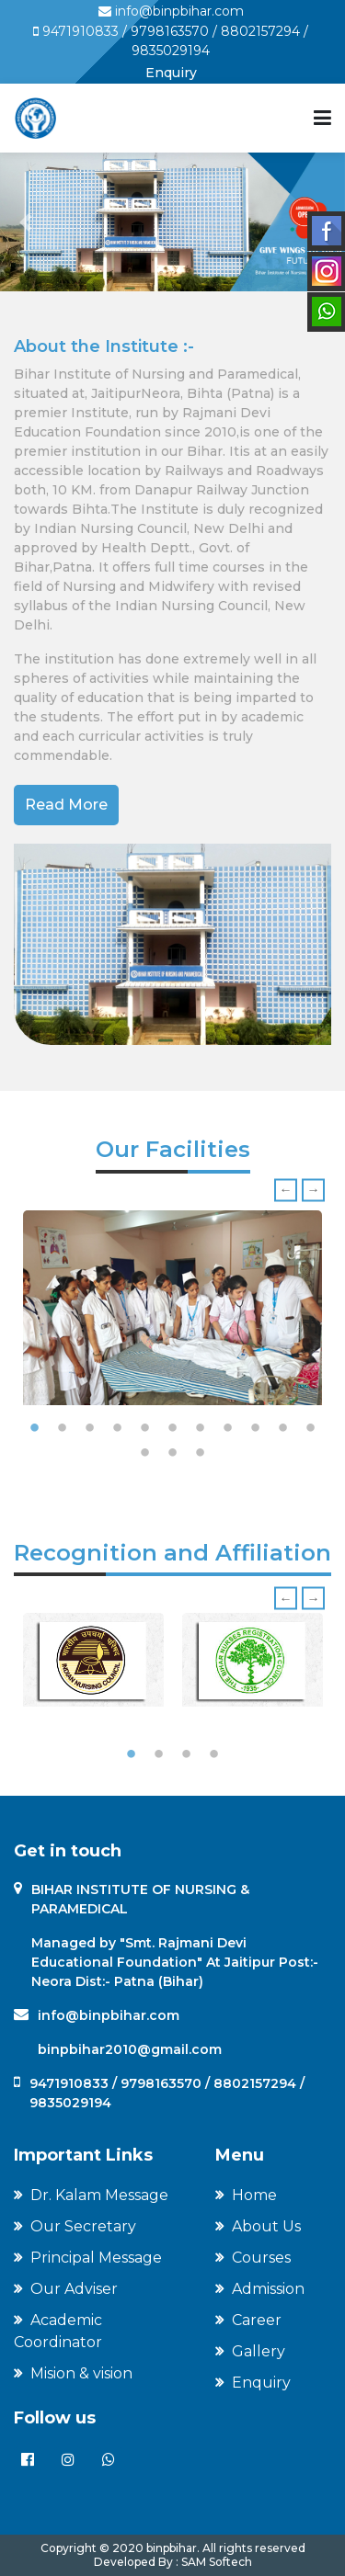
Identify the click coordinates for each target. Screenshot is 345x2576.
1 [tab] (35, 1428)
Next (313, 1189)
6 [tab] (173, 1428)
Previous (285, 1189)
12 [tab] (145, 1453)
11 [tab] (311, 1428)
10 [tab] (283, 1428)
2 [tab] (62, 1428)
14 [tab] (200, 1453)
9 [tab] (256, 1428)
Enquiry (171, 72)
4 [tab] (118, 1428)
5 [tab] (145, 1428)
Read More (66, 804)
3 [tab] (90, 1428)
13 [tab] (173, 1453)
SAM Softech (215, 2562)
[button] (26, 222)
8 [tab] (228, 1428)
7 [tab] (200, 1428)
